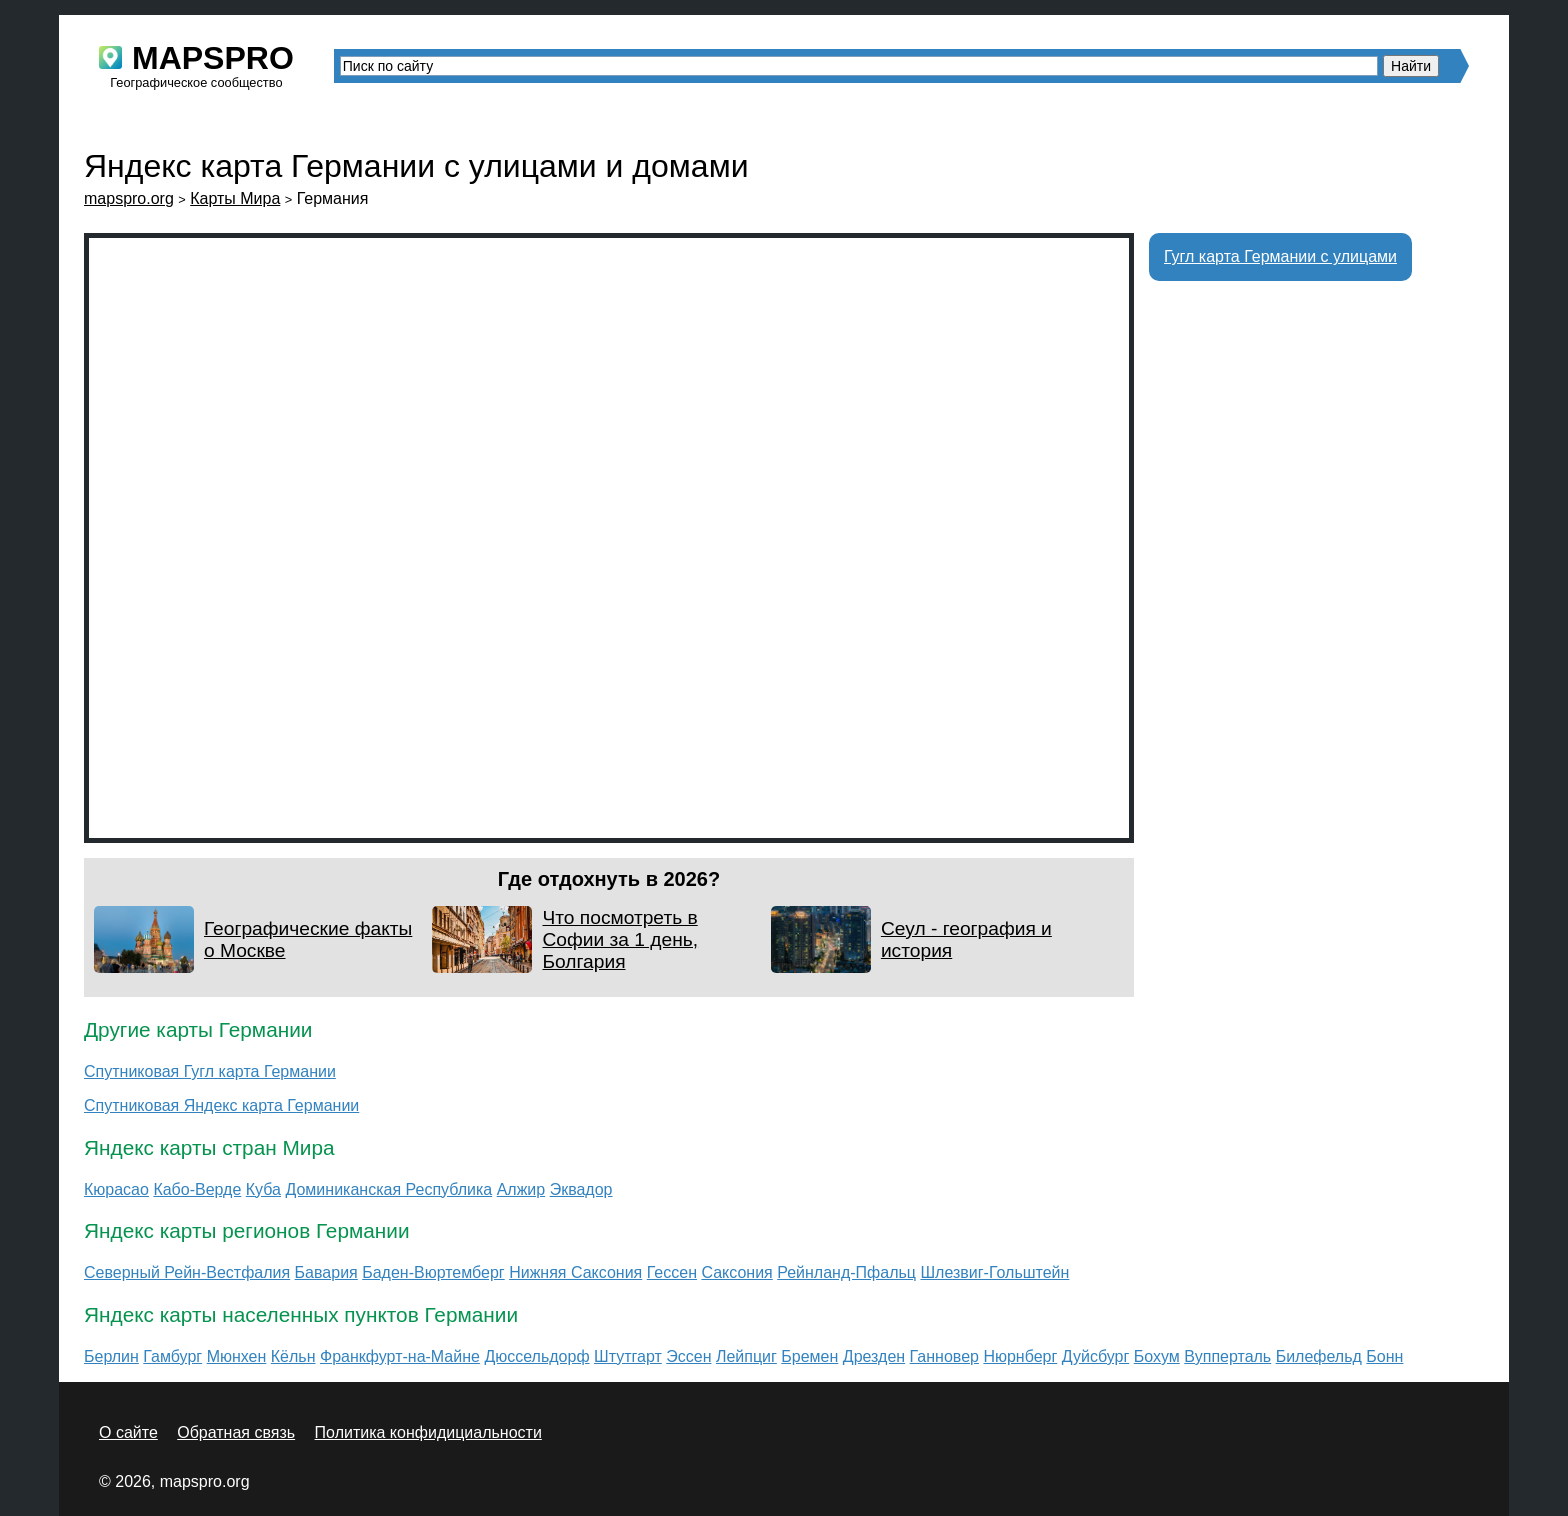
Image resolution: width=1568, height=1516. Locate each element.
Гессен (672, 1272)
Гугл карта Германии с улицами (1280, 256)
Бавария (326, 1272)
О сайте (128, 1432)
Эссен (688, 1356)
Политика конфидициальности (428, 1432)
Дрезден (874, 1356)
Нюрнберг (1020, 1356)
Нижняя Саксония (575, 1272)
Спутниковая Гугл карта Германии (210, 1071)
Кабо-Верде (197, 1189)
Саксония (736, 1272)
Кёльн (293, 1356)
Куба (263, 1189)
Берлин (111, 1356)
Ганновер (944, 1356)
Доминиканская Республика (388, 1189)
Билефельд (1319, 1356)
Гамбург (172, 1356)
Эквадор (581, 1189)
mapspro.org (129, 198)
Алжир (521, 1189)
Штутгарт (628, 1356)
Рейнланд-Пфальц (846, 1272)
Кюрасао (116, 1189)
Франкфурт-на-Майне (400, 1356)
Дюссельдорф (536, 1356)
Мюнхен (237, 1356)
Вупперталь (1227, 1356)
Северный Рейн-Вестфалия (187, 1272)
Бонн (1384, 1356)
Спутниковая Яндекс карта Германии (221, 1105)
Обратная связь (236, 1432)
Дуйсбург (1096, 1356)
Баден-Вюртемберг (433, 1272)
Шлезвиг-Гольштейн (994, 1272)
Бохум (1157, 1356)
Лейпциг (746, 1356)
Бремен (809, 1356)
